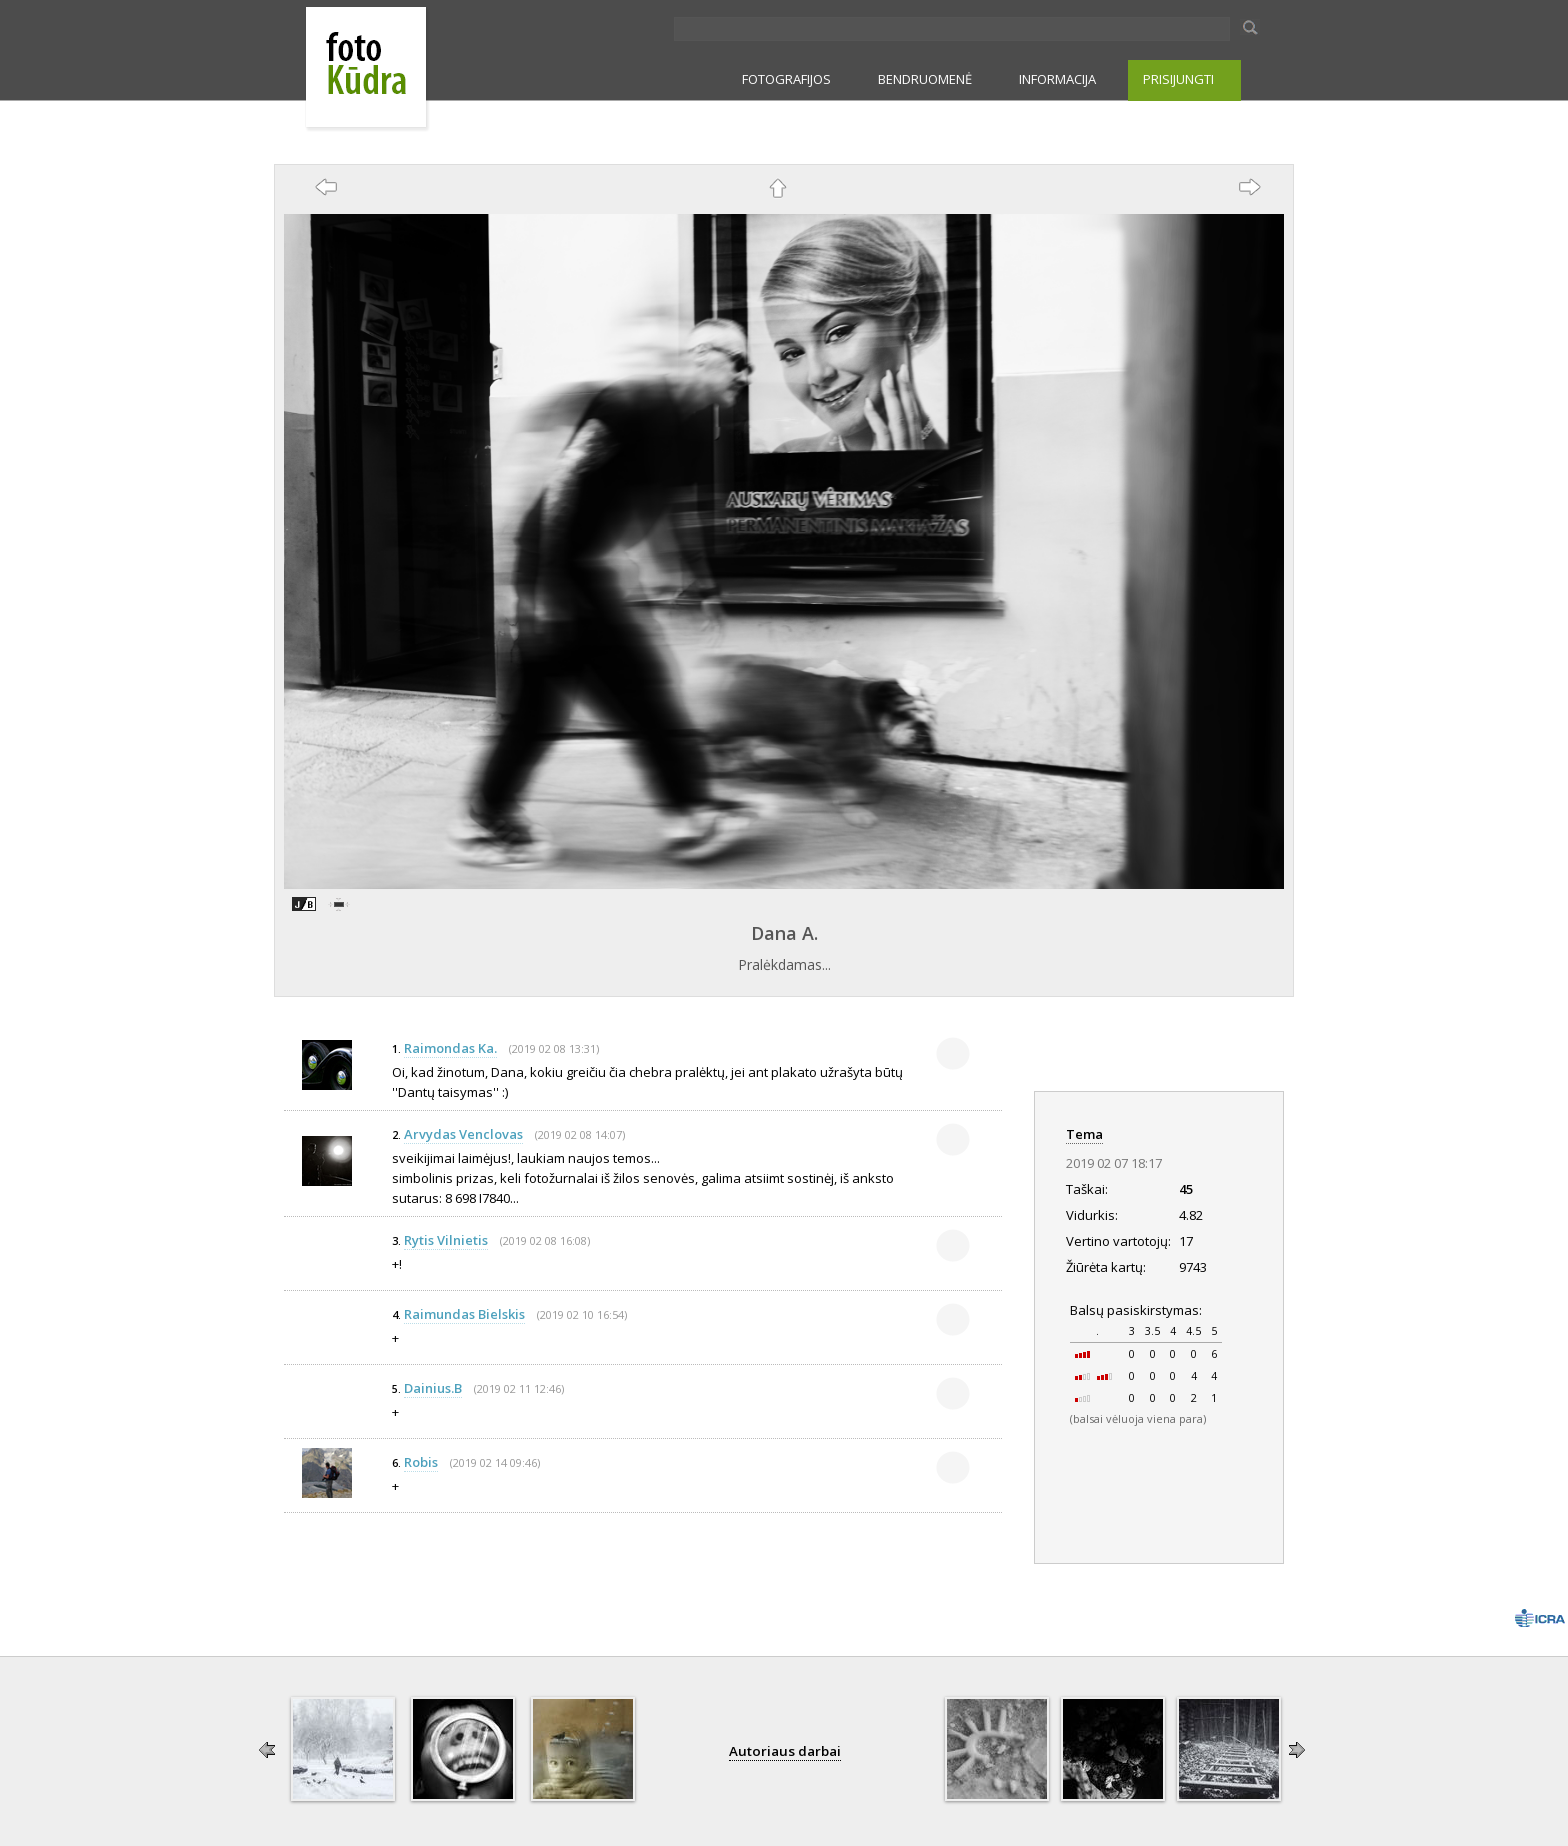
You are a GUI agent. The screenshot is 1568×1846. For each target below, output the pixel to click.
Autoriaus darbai (785, 1751)
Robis (421, 1462)
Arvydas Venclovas (463, 1134)
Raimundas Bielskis (464, 1314)
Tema (1084, 1134)
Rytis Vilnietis (446, 1240)
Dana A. (784, 933)
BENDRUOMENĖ (925, 79)
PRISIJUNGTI (1178, 79)
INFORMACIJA (1057, 79)
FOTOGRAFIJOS (786, 79)
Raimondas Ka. (450, 1048)
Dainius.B (433, 1388)
